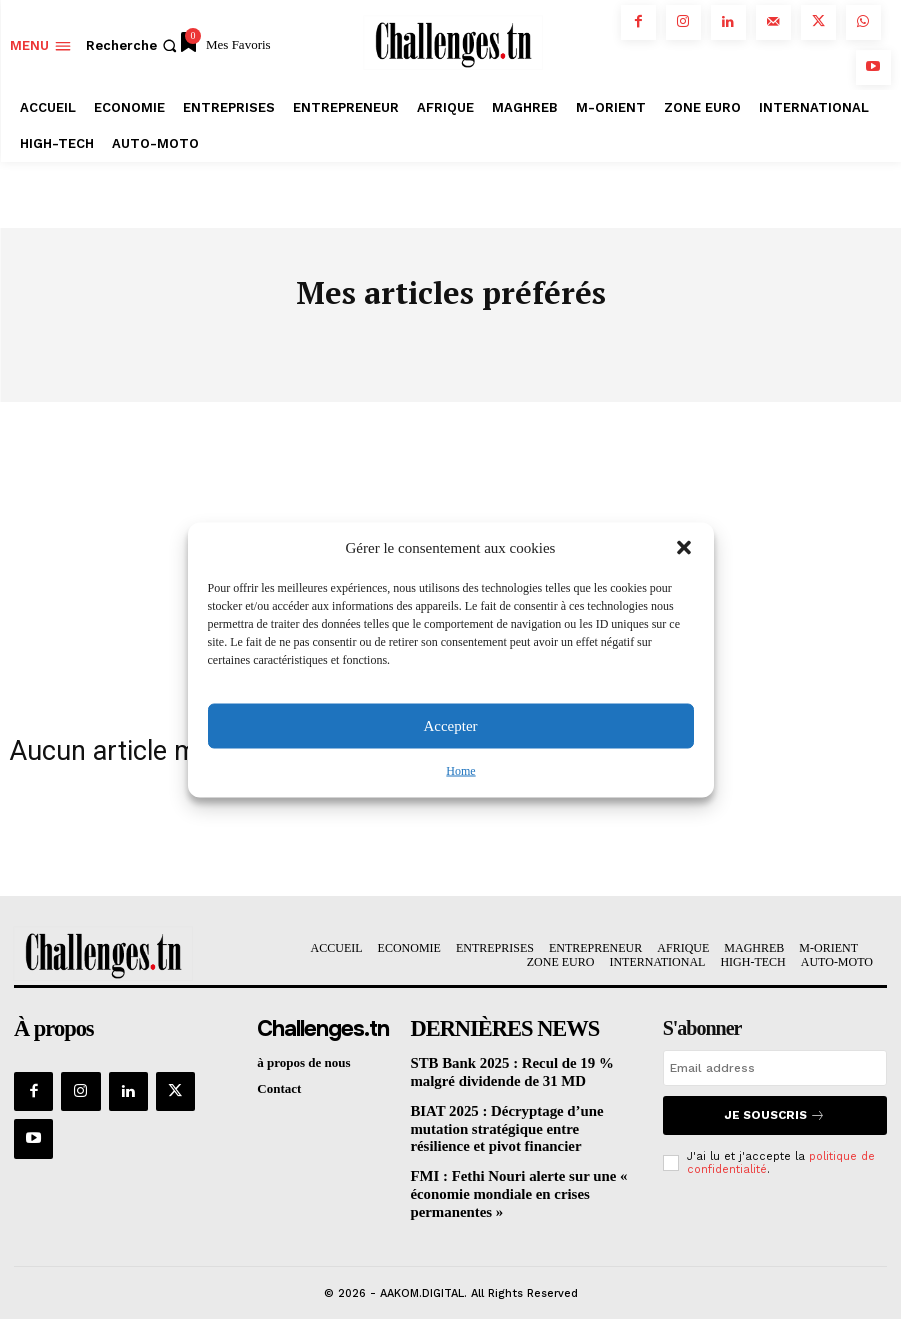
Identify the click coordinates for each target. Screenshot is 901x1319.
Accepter (450, 726)
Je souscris (774, 1114)
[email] (775, 1069)
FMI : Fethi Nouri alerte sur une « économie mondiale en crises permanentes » (505, 1182)
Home (460, 770)
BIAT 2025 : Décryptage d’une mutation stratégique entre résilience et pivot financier (521, 1122)
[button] (684, 548)
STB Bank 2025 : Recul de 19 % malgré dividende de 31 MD (520, 1070)
